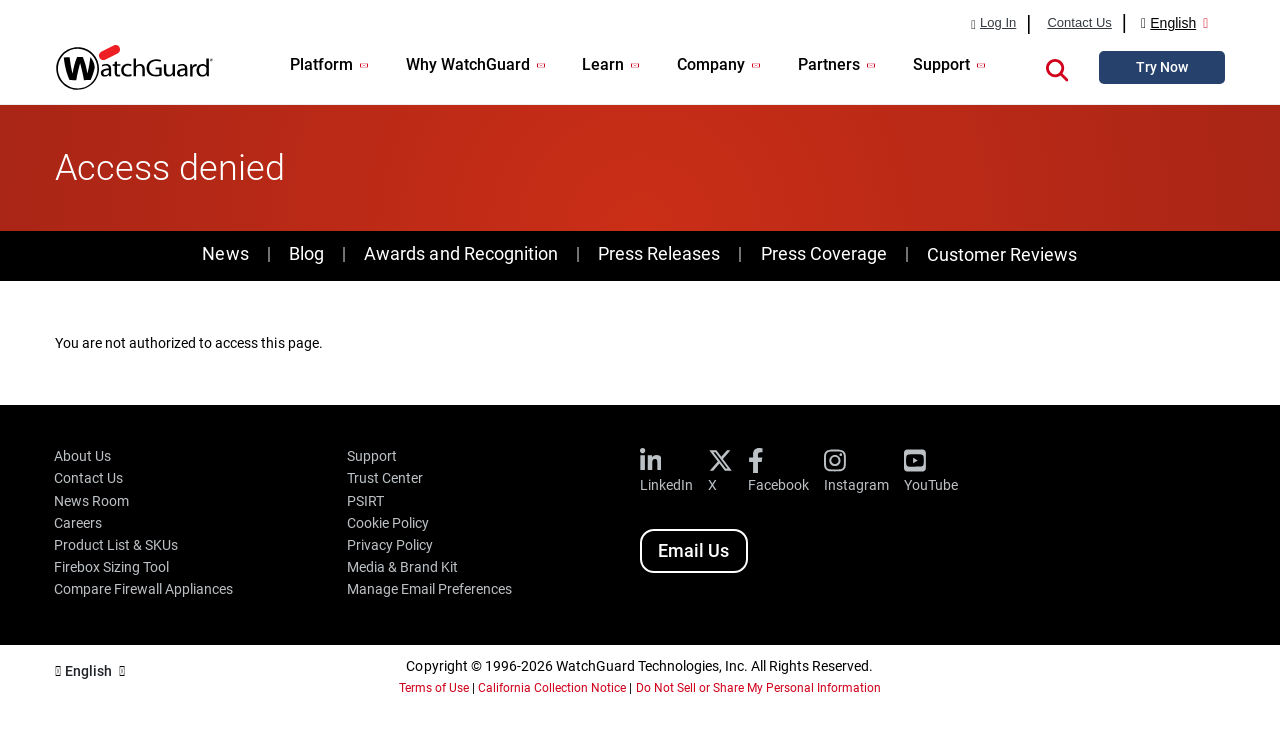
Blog (306, 253)
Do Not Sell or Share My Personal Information (759, 688)
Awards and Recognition (460, 253)
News (225, 253)
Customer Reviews (1002, 254)
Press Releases (659, 253)
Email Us (693, 550)
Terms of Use (434, 688)
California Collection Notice (552, 688)
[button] (1057, 67)
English (1173, 23)
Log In (998, 23)
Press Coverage (824, 253)
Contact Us (1079, 23)
